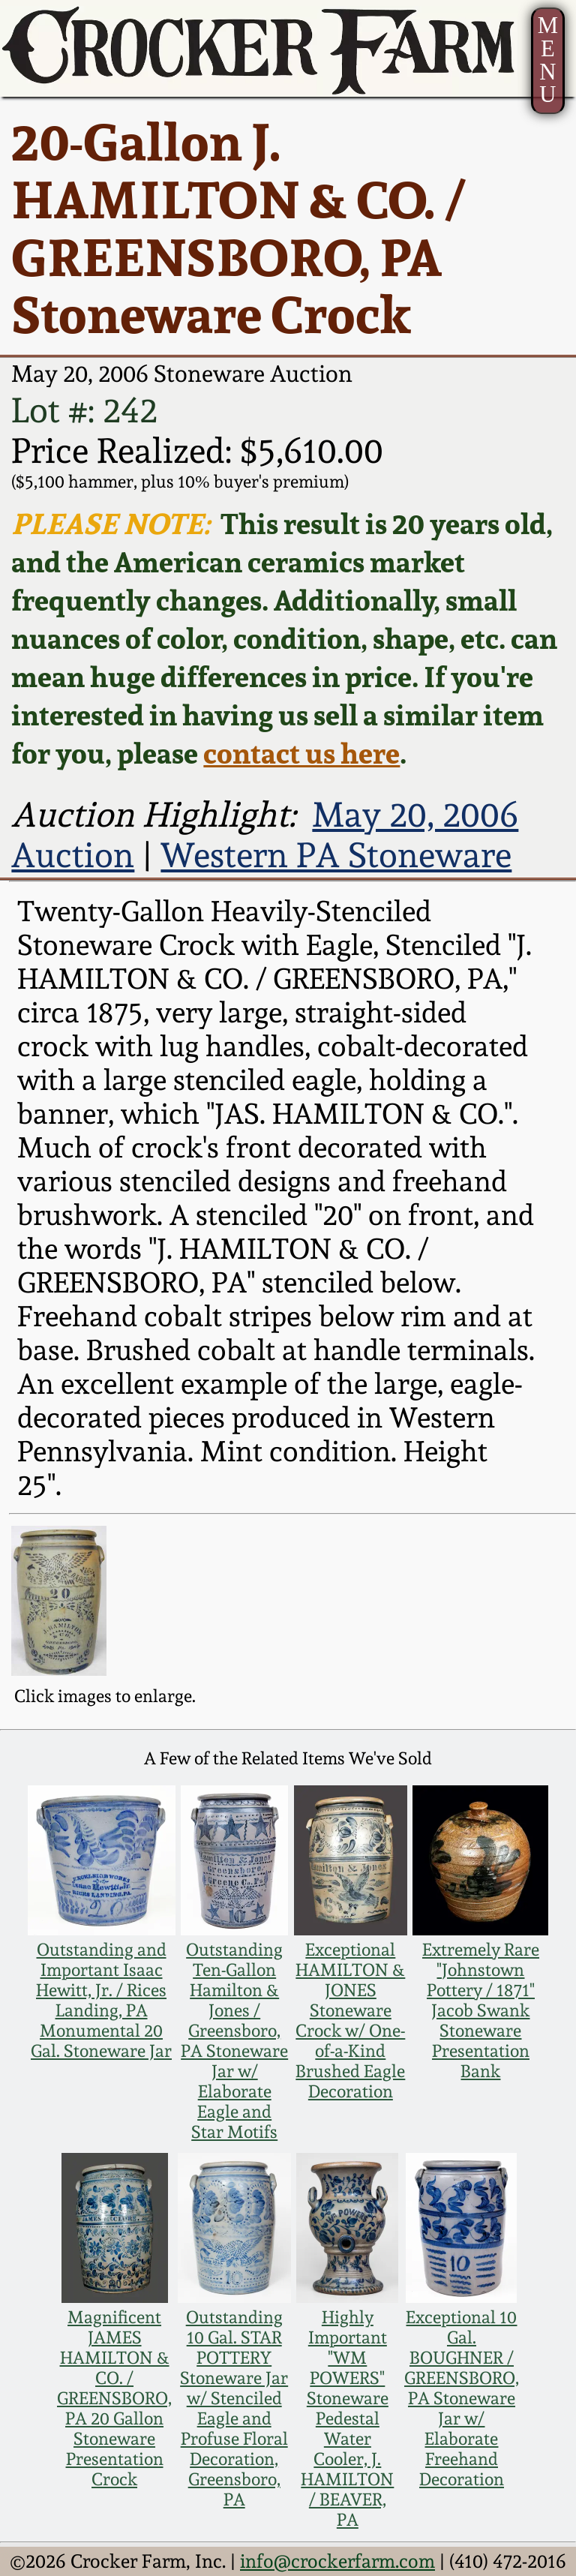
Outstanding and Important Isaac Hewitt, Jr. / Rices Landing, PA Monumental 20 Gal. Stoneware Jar (101, 2000)
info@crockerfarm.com (337, 2561)
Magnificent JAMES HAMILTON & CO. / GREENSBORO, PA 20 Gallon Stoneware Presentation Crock (114, 2398)
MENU (548, 60)
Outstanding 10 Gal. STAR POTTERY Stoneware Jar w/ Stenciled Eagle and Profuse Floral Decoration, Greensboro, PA (234, 2408)
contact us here (301, 753)
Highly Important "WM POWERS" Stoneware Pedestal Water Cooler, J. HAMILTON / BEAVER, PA (347, 2418)
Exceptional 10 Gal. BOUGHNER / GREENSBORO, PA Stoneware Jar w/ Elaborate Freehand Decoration (461, 2398)
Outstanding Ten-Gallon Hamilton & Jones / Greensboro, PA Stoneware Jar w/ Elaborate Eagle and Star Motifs (234, 2040)
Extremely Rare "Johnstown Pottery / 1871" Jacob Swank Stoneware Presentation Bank (480, 2010)
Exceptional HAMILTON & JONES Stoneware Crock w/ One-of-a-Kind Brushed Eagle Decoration (350, 2020)
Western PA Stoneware (336, 855)
